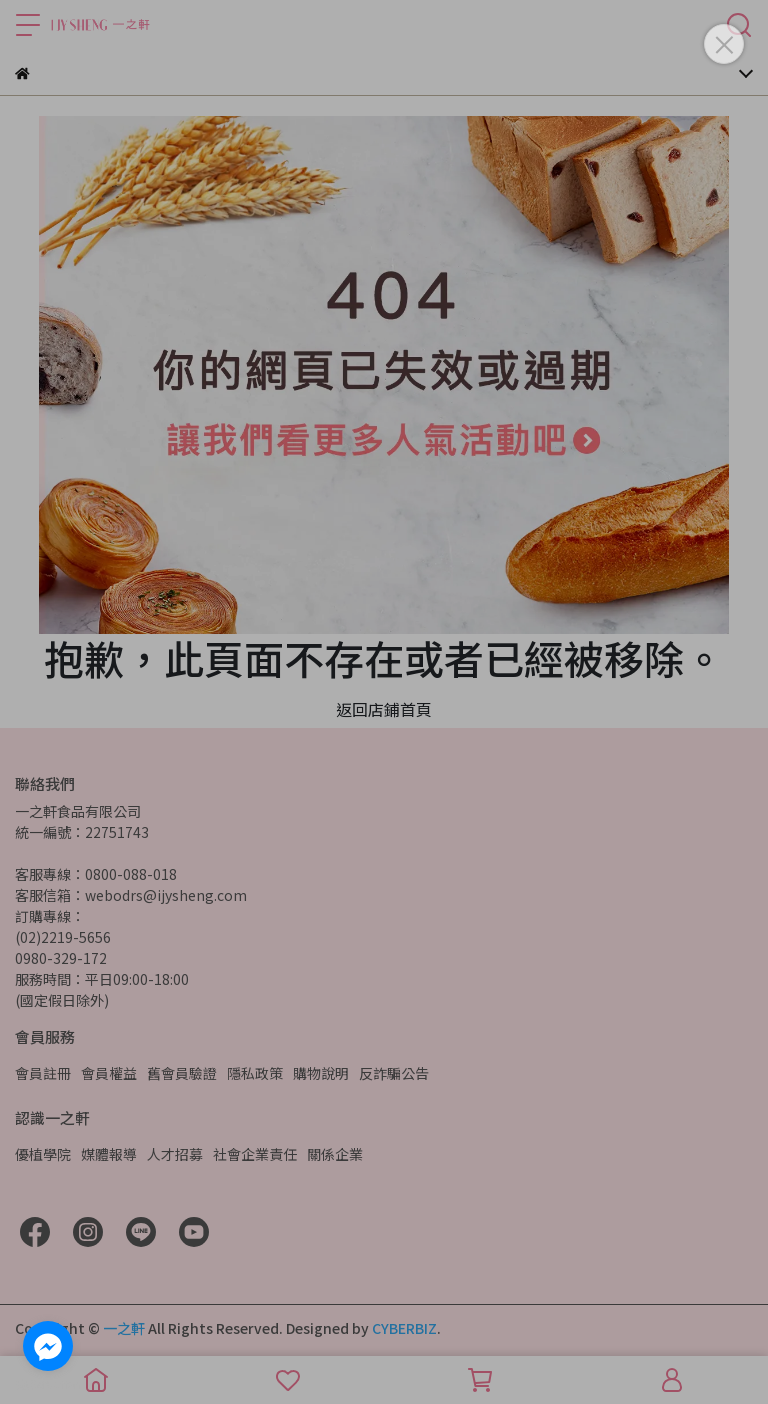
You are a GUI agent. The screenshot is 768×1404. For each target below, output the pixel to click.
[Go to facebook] (48, 1346)
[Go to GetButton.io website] (48, 1384)
